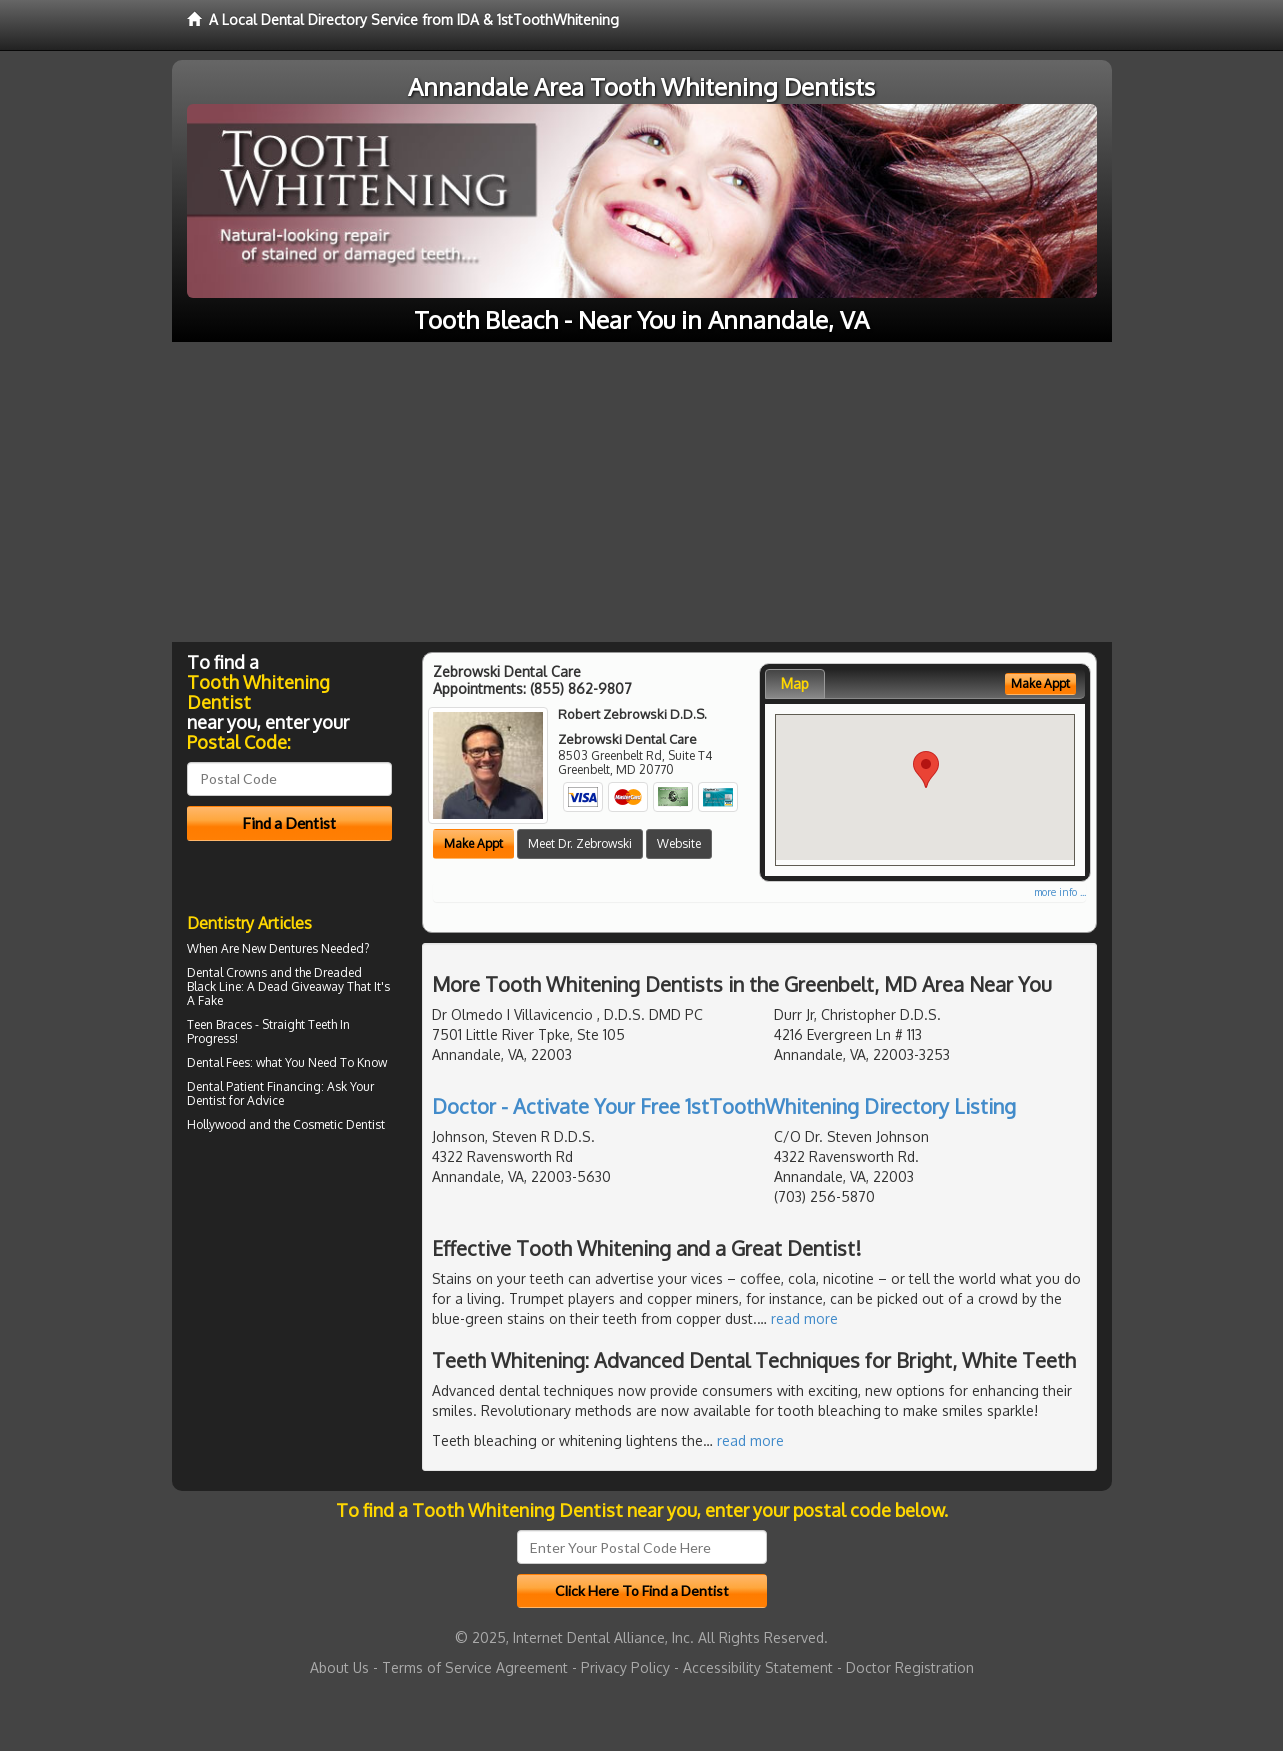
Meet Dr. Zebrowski (580, 843)
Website (679, 843)
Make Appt (473, 843)
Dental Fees (218, 1062)
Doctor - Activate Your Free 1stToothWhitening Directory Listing (724, 1106)
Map (795, 683)
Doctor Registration (910, 1667)
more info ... (1060, 892)
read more (804, 1318)
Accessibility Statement (758, 1667)
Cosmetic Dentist (339, 1124)
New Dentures (280, 948)
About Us (339, 1667)
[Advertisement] (642, 492)
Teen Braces (219, 1024)
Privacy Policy (625, 1667)
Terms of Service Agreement (475, 1667)
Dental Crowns (227, 972)
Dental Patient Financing (254, 1086)
